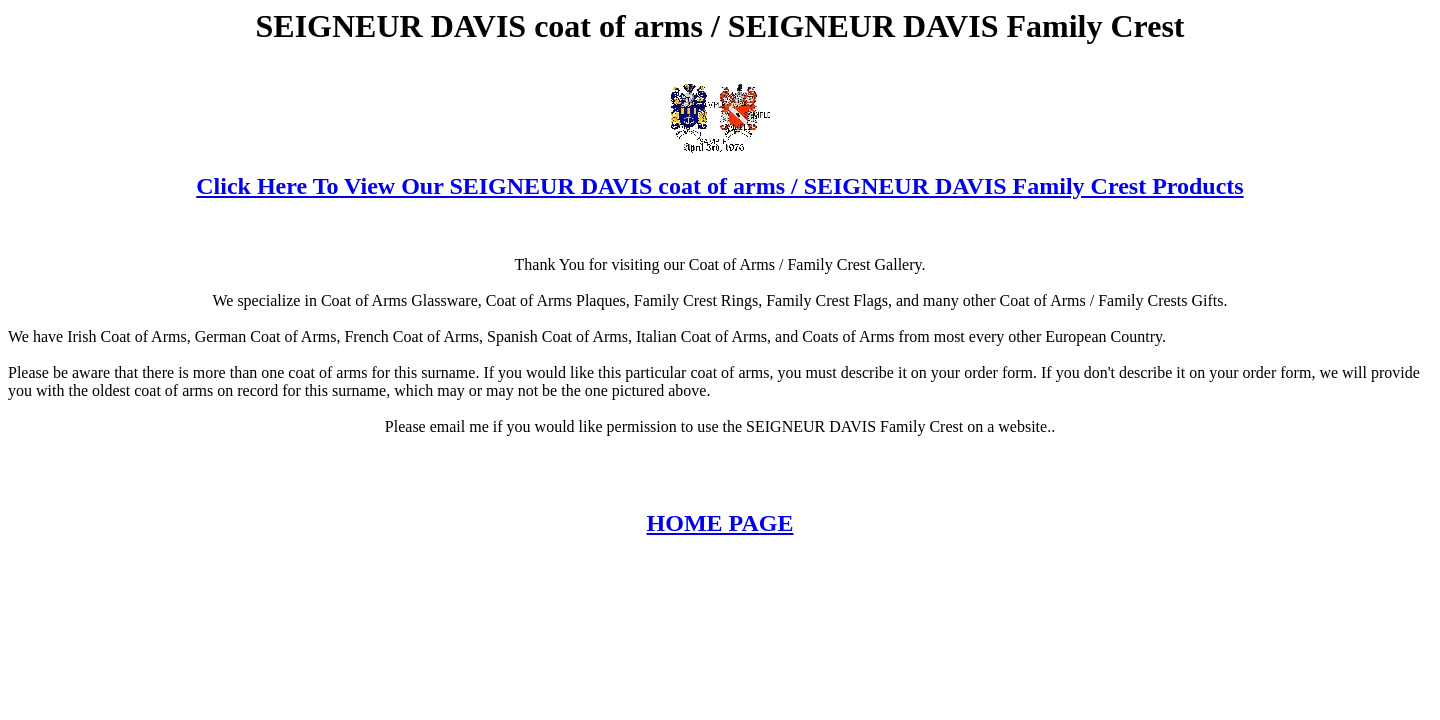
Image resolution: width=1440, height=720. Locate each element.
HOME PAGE (720, 523)
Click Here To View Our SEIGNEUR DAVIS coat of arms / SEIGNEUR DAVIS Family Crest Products (719, 186)
